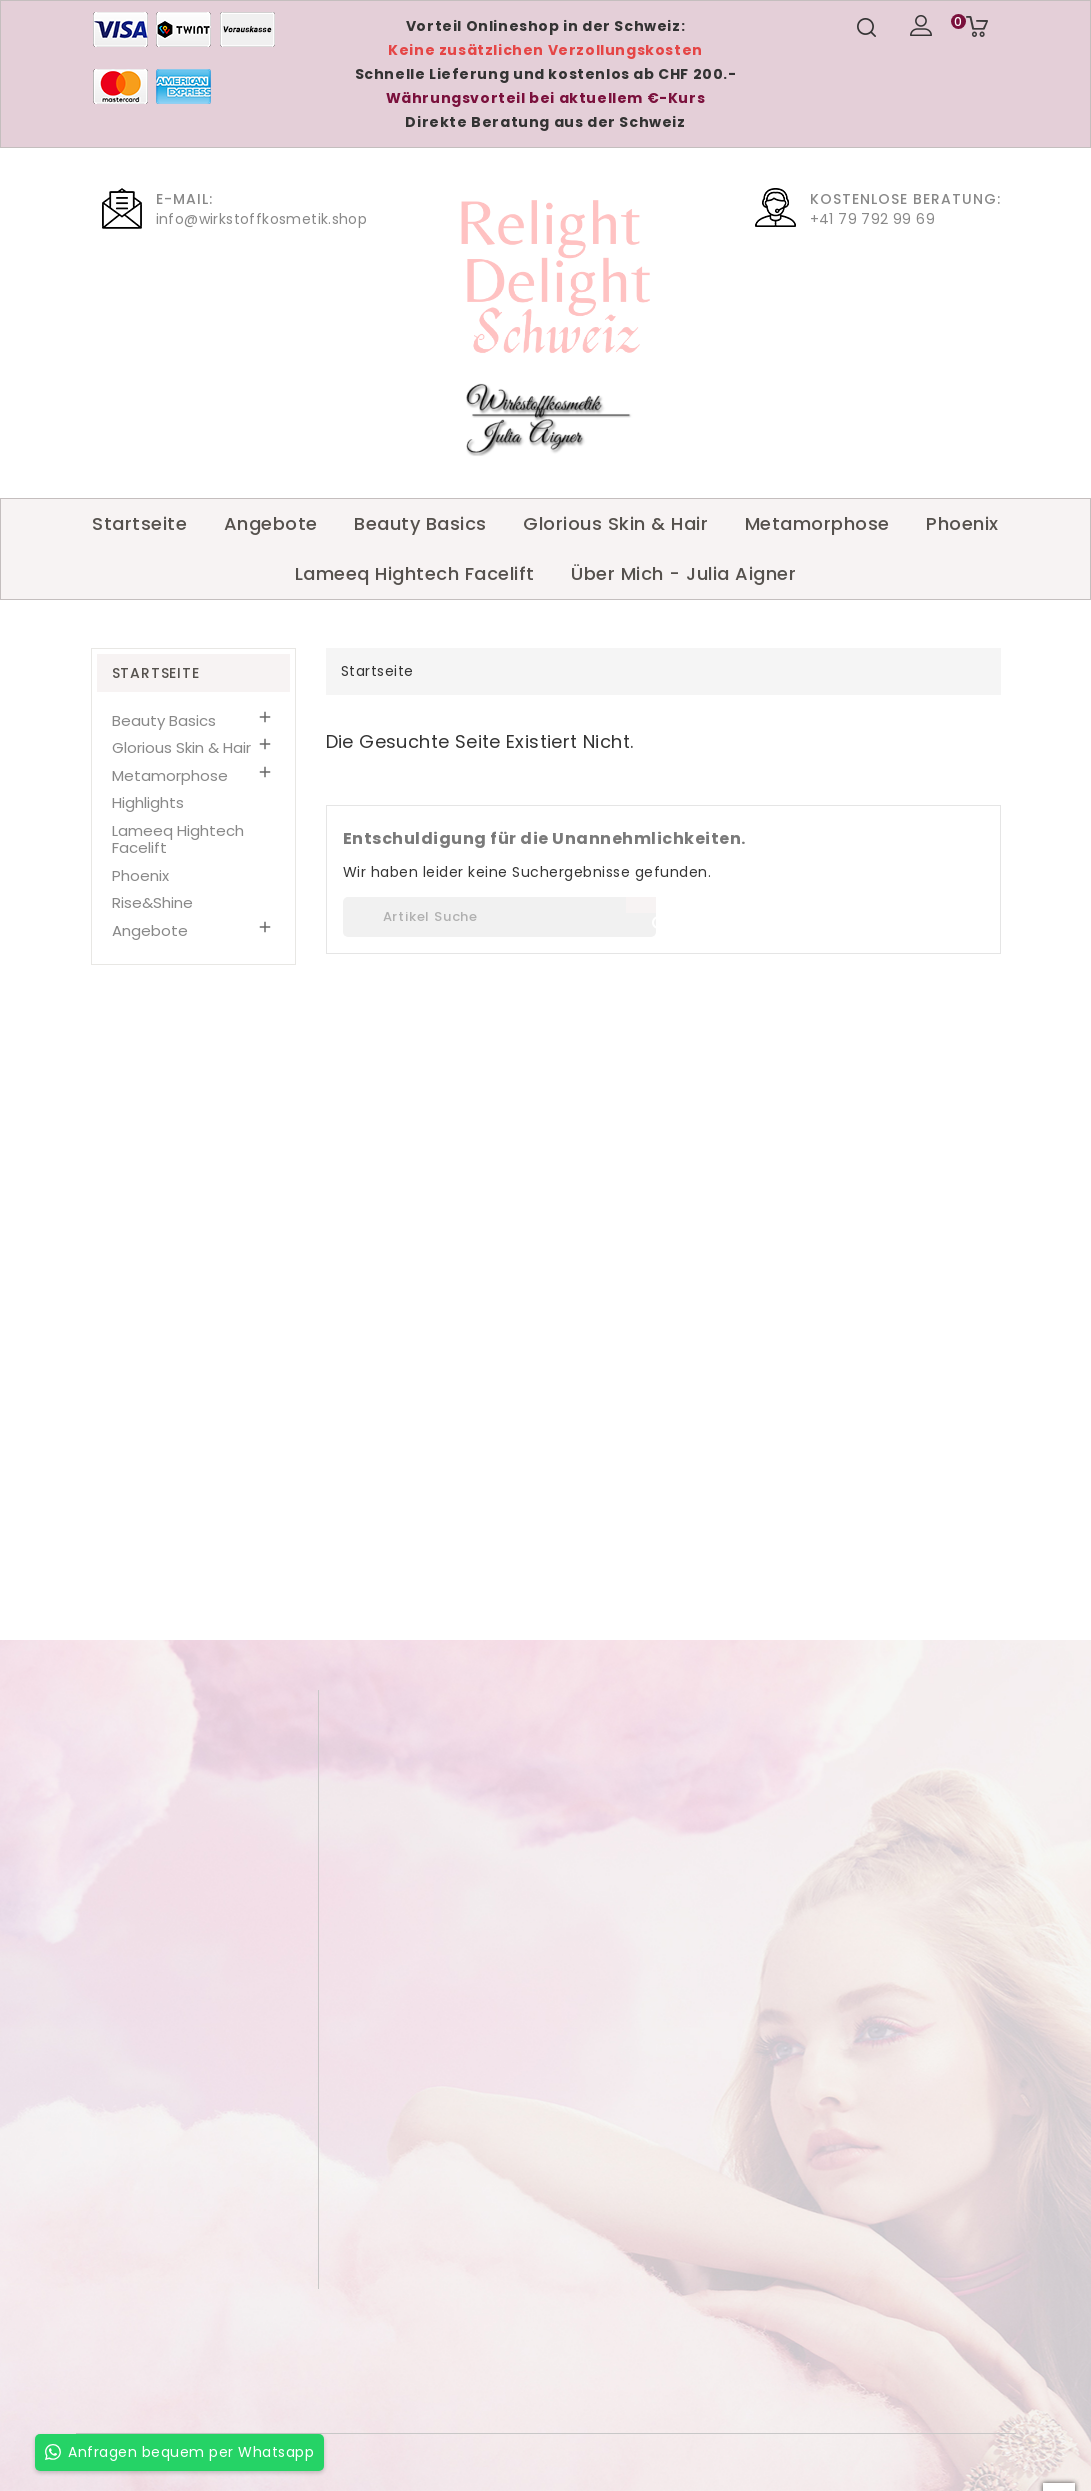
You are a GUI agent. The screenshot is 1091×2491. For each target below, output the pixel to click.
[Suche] (499, 917)
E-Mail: (184, 199)
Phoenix (962, 523)
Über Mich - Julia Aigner (683, 573)
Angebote (271, 523)
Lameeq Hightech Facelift (415, 573)
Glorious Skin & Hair (615, 523)
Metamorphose (817, 523)
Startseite (139, 523)
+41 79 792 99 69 (872, 219)
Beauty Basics (420, 523)
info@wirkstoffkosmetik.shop (262, 219)
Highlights (148, 802)
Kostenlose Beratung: (905, 199)
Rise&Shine (152, 902)
